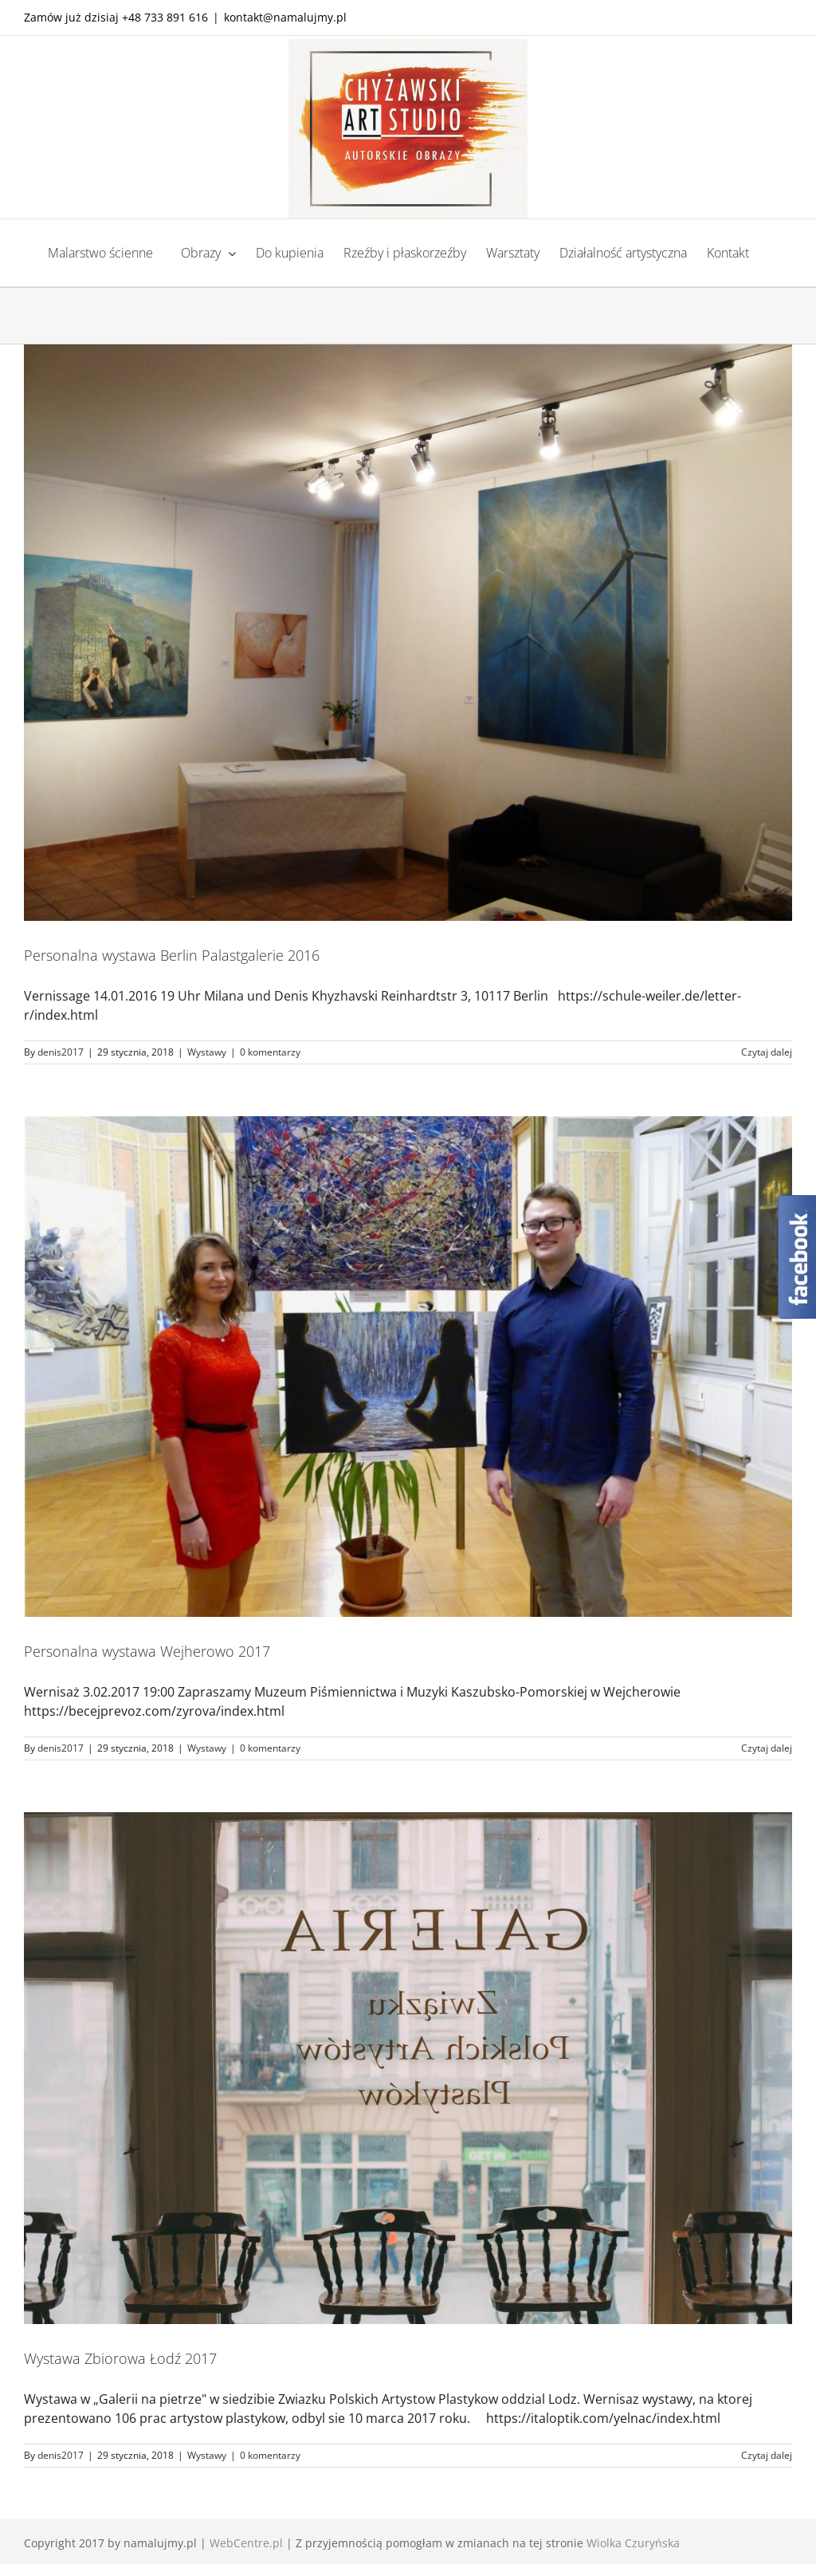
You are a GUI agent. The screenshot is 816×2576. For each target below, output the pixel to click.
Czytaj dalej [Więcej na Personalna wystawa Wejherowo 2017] (766, 1748)
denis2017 (60, 1052)
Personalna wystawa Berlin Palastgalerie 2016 (172, 955)
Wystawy (206, 1052)
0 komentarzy (270, 1052)
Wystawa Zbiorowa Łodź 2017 (120, 2358)
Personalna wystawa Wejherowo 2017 (147, 1651)
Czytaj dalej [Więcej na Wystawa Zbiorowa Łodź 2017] (766, 2455)
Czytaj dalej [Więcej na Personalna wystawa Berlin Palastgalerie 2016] (766, 1052)
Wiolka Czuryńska (633, 2542)
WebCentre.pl (246, 2542)
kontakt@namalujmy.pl (285, 17)
